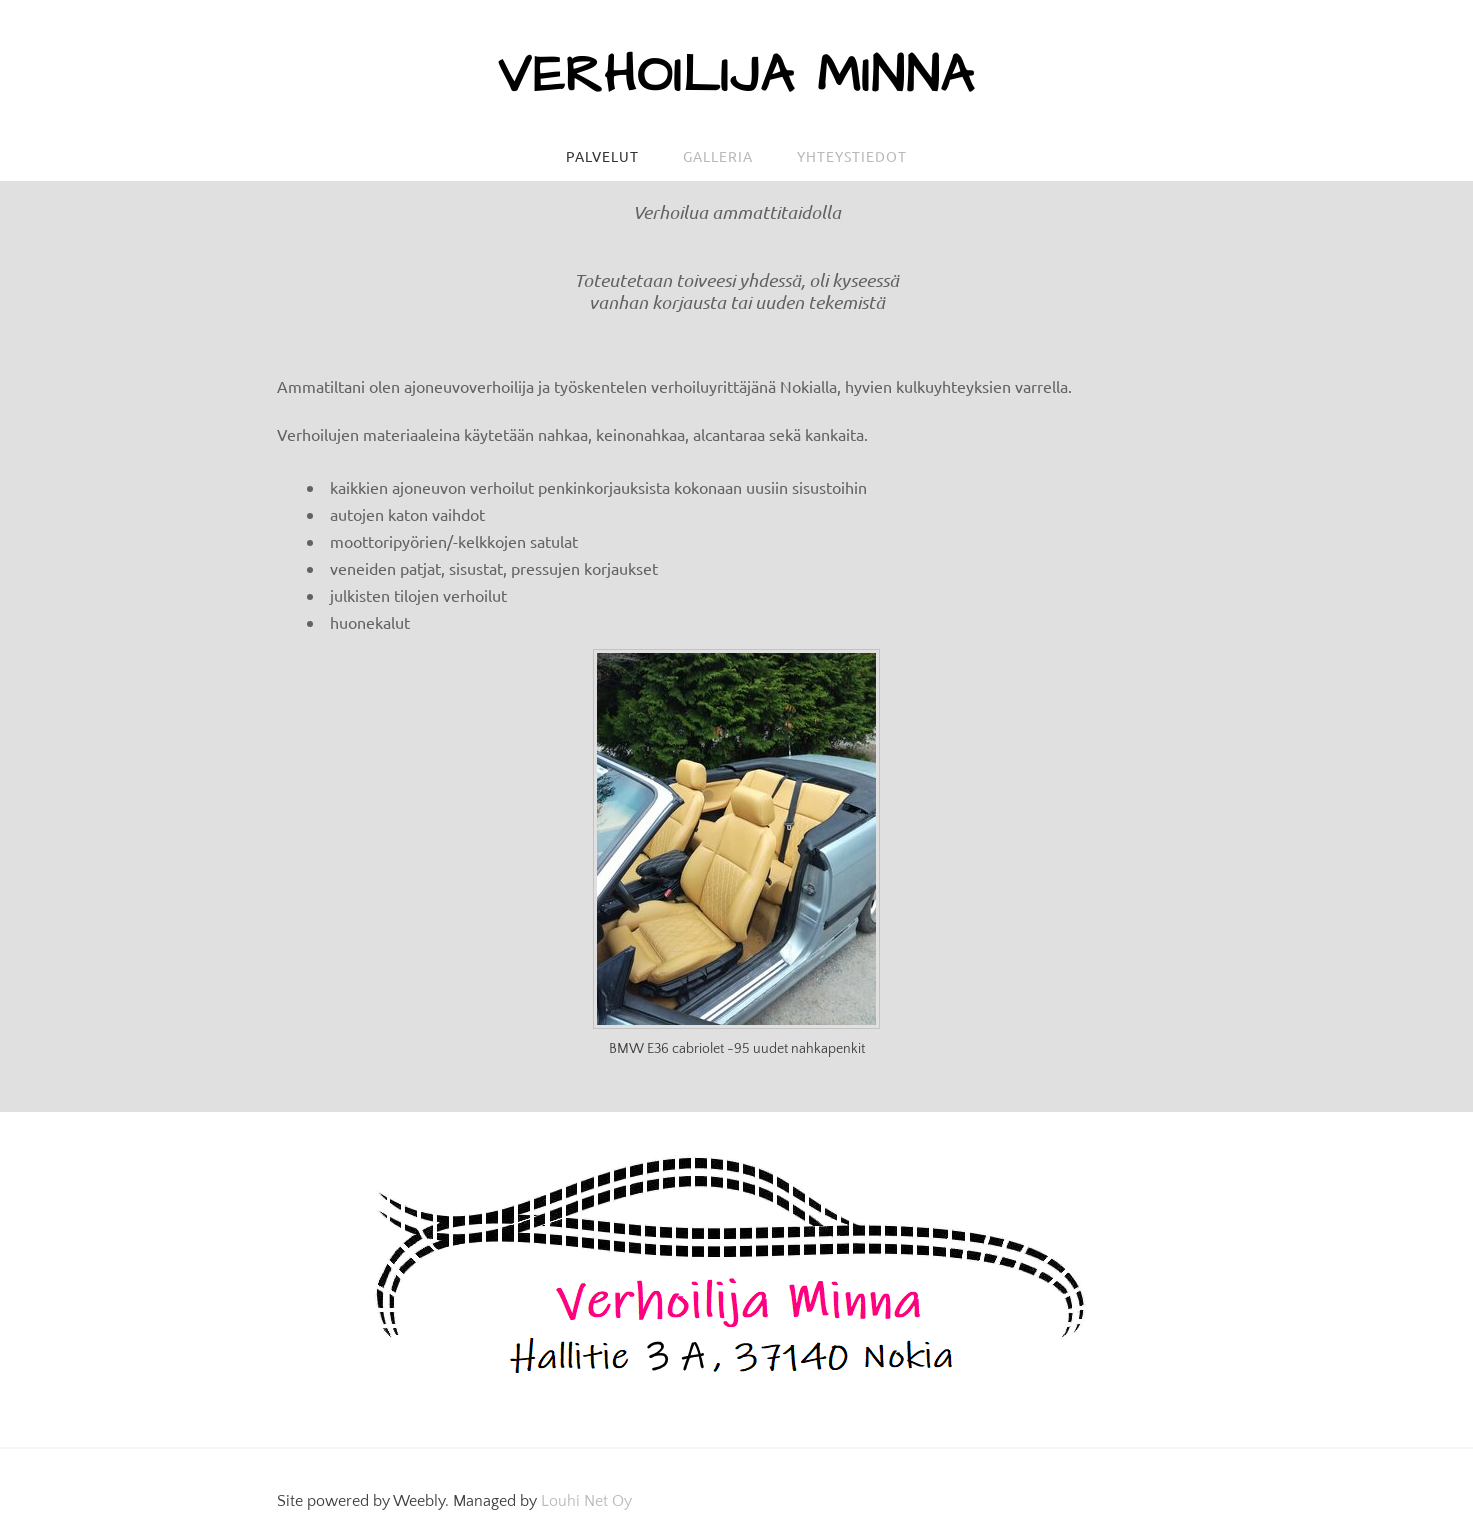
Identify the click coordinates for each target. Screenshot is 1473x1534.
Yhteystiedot (852, 156)
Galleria (718, 156)
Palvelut (602, 156)
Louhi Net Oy (586, 1501)
